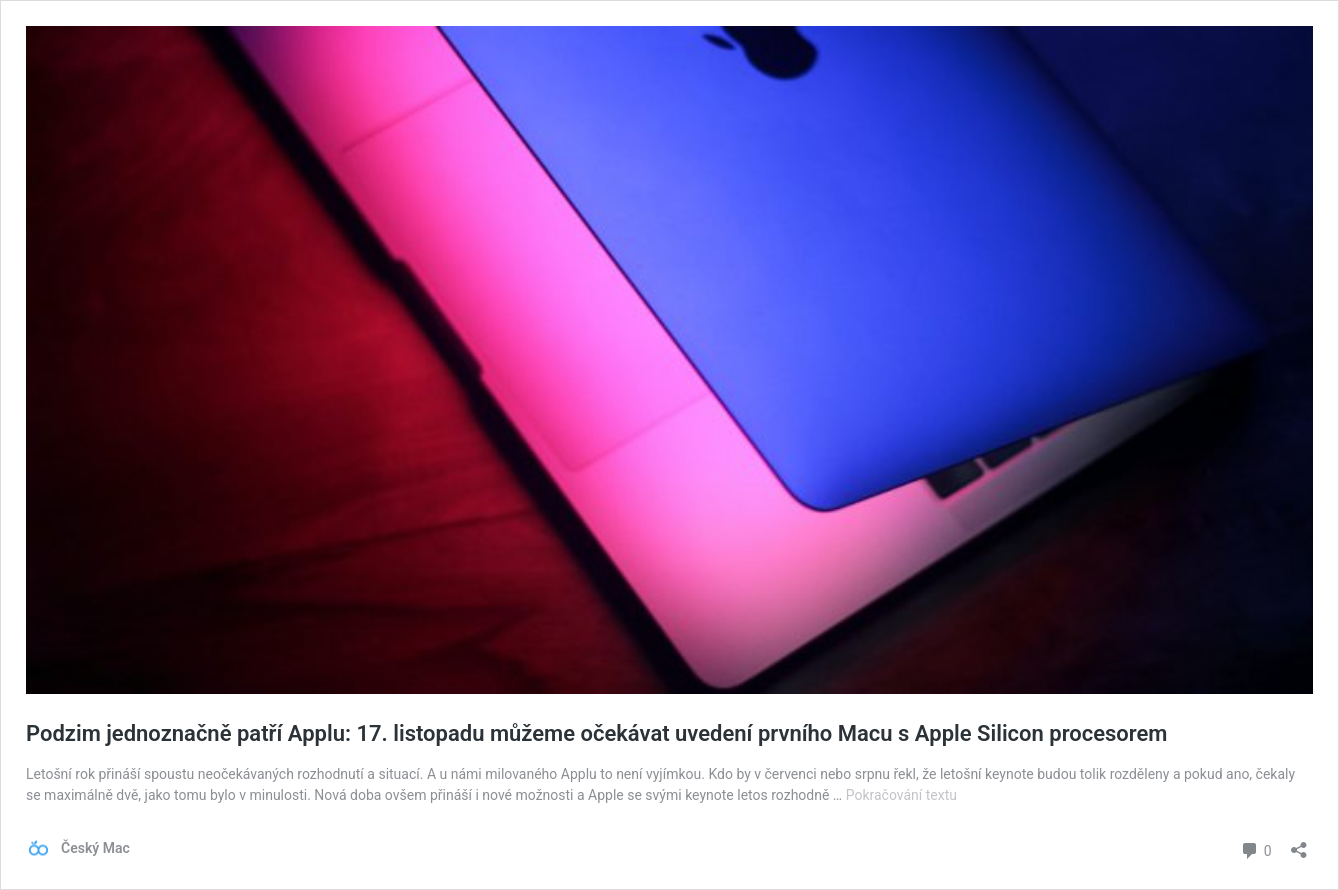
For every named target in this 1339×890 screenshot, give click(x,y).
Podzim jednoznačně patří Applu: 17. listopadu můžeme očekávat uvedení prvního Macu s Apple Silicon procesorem (596, 733)
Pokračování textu (901, 795)
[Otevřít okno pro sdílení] (1299, 843)
